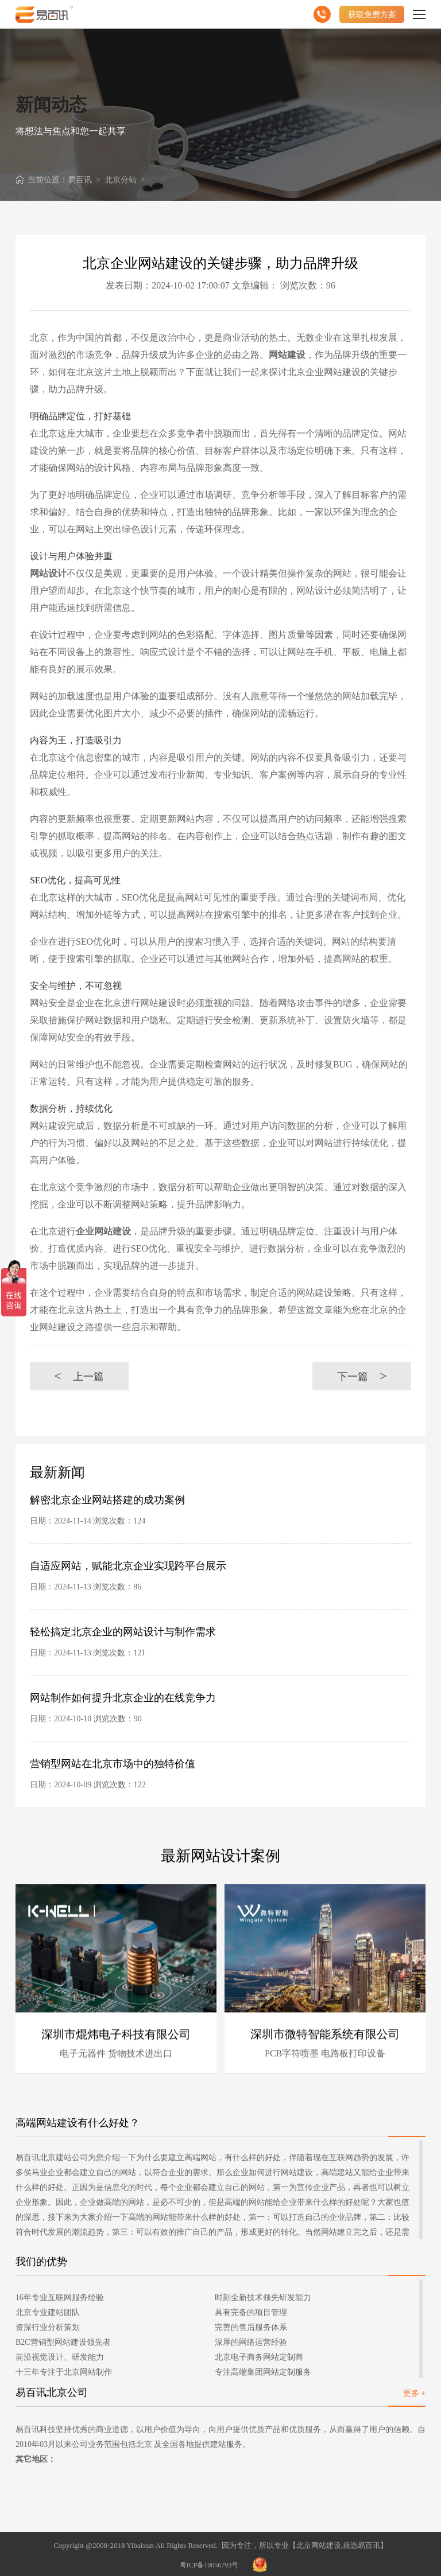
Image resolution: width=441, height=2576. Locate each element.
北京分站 (121, 180)
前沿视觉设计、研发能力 (60, 2357)
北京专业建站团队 (48, 2312)
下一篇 (362, 1376)
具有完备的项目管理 (251, 2312)
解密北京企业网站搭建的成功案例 (107, 1500)
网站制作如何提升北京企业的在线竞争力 (123, 1698)
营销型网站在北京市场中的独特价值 (112, 1764)
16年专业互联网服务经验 (60, 2297)
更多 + (414, 2393)
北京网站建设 (318, 2545)
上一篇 (79, 1376)
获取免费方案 (372, 14)
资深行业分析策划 (48, 2327)
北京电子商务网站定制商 (259, 2357)
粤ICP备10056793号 (209, 2565)
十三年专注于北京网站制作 (64, 2372)
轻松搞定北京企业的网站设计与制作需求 (123, 1632)
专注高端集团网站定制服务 (263, 2372)
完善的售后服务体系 (251, 2327)
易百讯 (80, 180)
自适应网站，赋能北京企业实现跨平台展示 (128, 1566)
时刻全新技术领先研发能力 (263, 2297)
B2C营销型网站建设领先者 (63, 2342)
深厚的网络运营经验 (251, 2342)
